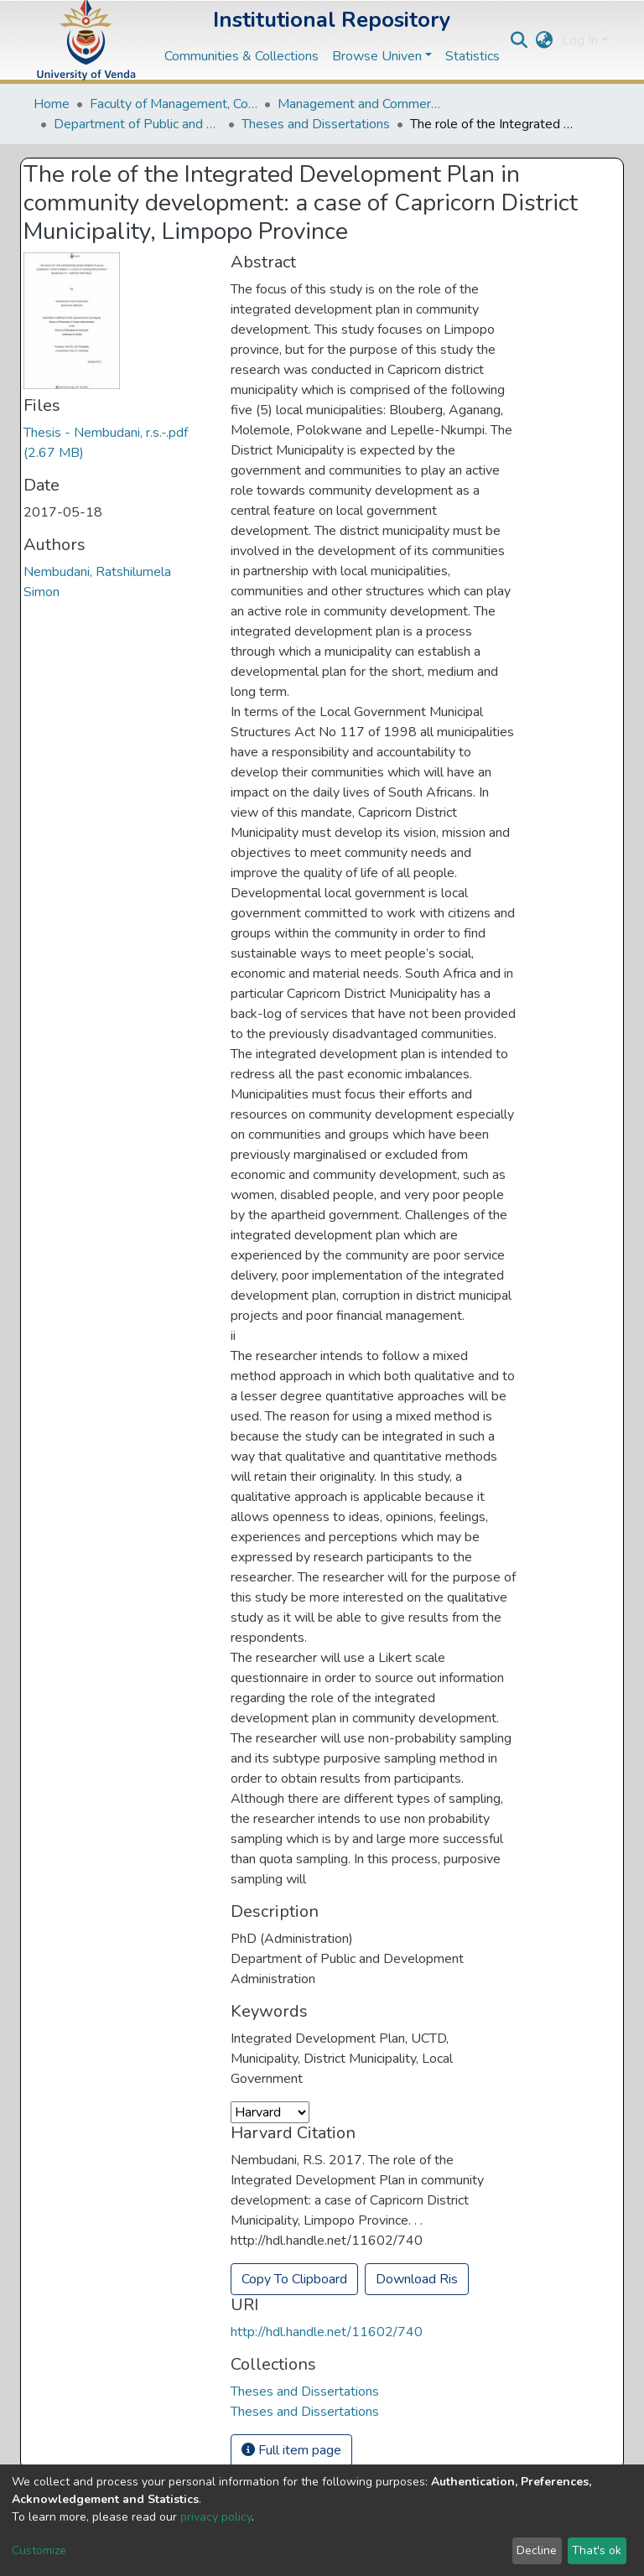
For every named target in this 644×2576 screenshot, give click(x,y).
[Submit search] (519, 40)
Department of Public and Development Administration (137, 124)
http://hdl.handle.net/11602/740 (327, 2332)
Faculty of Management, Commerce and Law (173, 104)
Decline (537, 2550)
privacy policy (216, 2517)
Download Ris (417, 2279)
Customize (39, 2550)
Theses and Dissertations (316, 124)
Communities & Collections (241, 56)
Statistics (472, 56)
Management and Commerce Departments (361, 104)
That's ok (596, 2550)
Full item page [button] (291, 2450)
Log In (580, 40)
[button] (544, 40)
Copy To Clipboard (294, 2279)
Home (52, 104)
